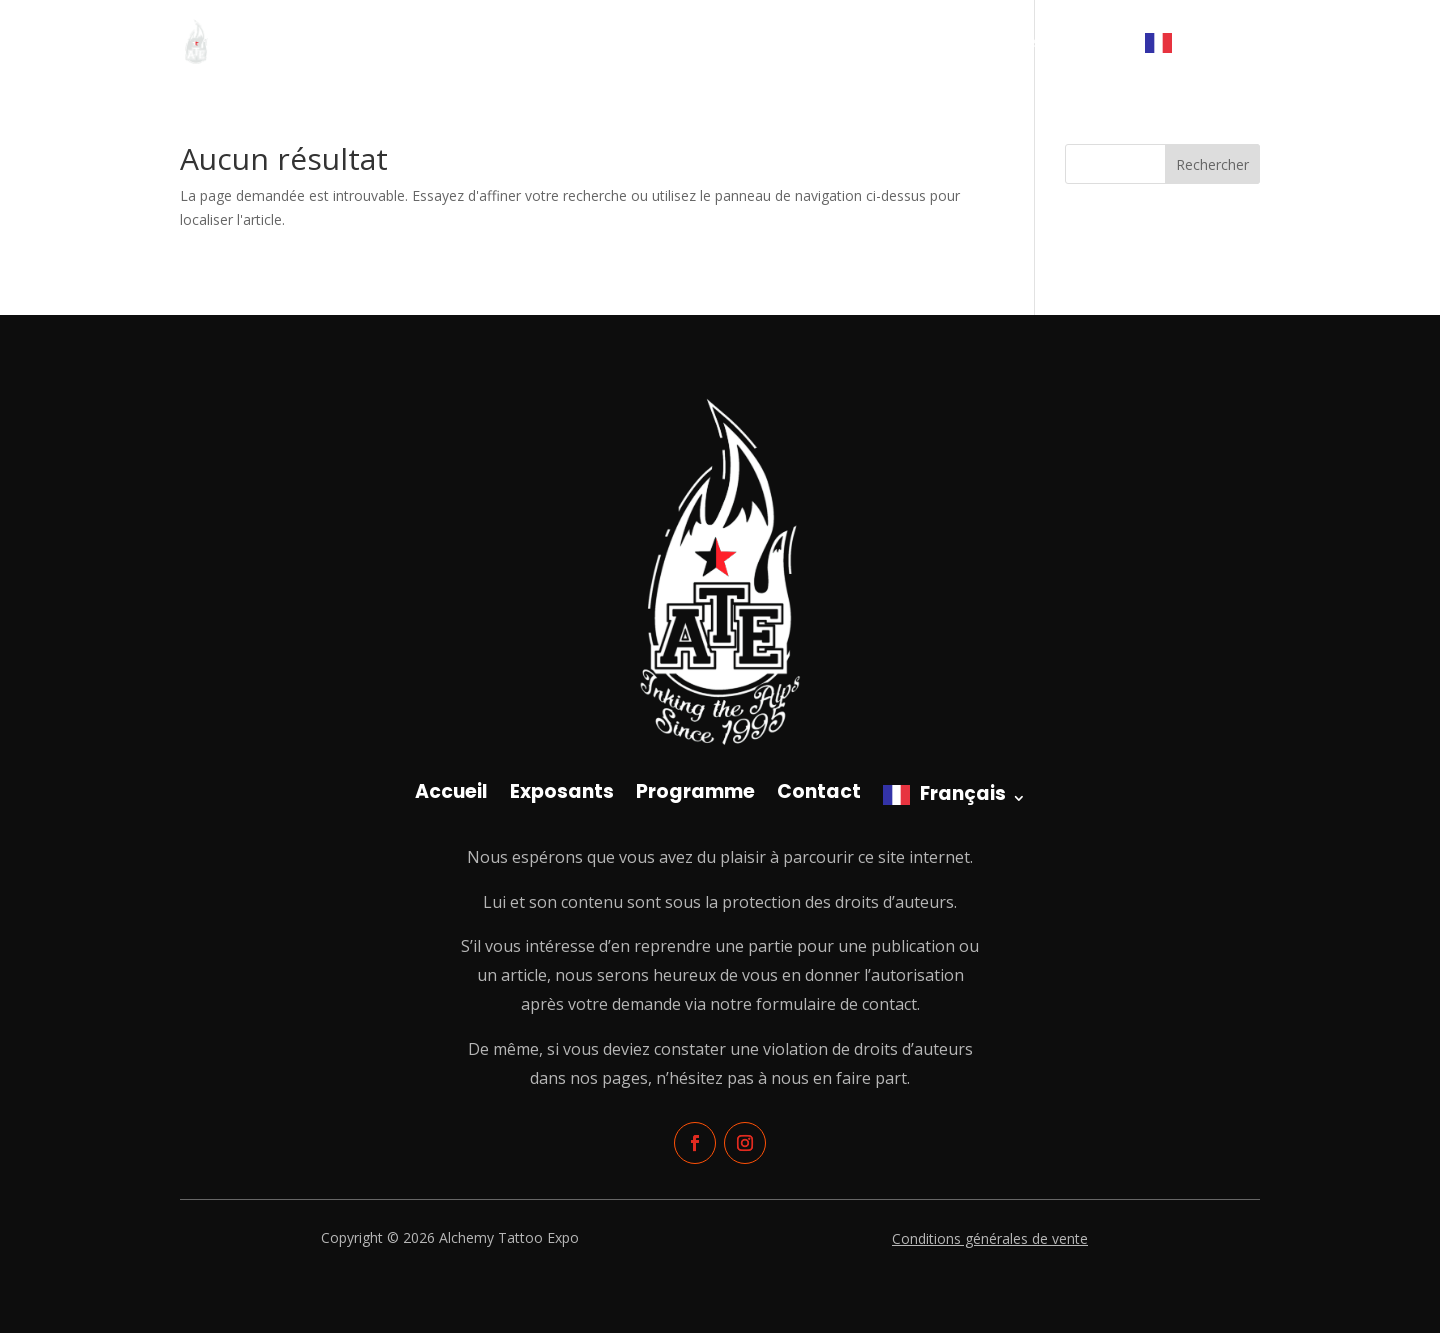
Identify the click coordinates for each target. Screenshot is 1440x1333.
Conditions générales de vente (990, 1238)
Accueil (804, 43)
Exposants (890, 43)
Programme (994, 43)
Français (1211, 42)
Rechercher (1212, 164)
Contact (1090, 43)
